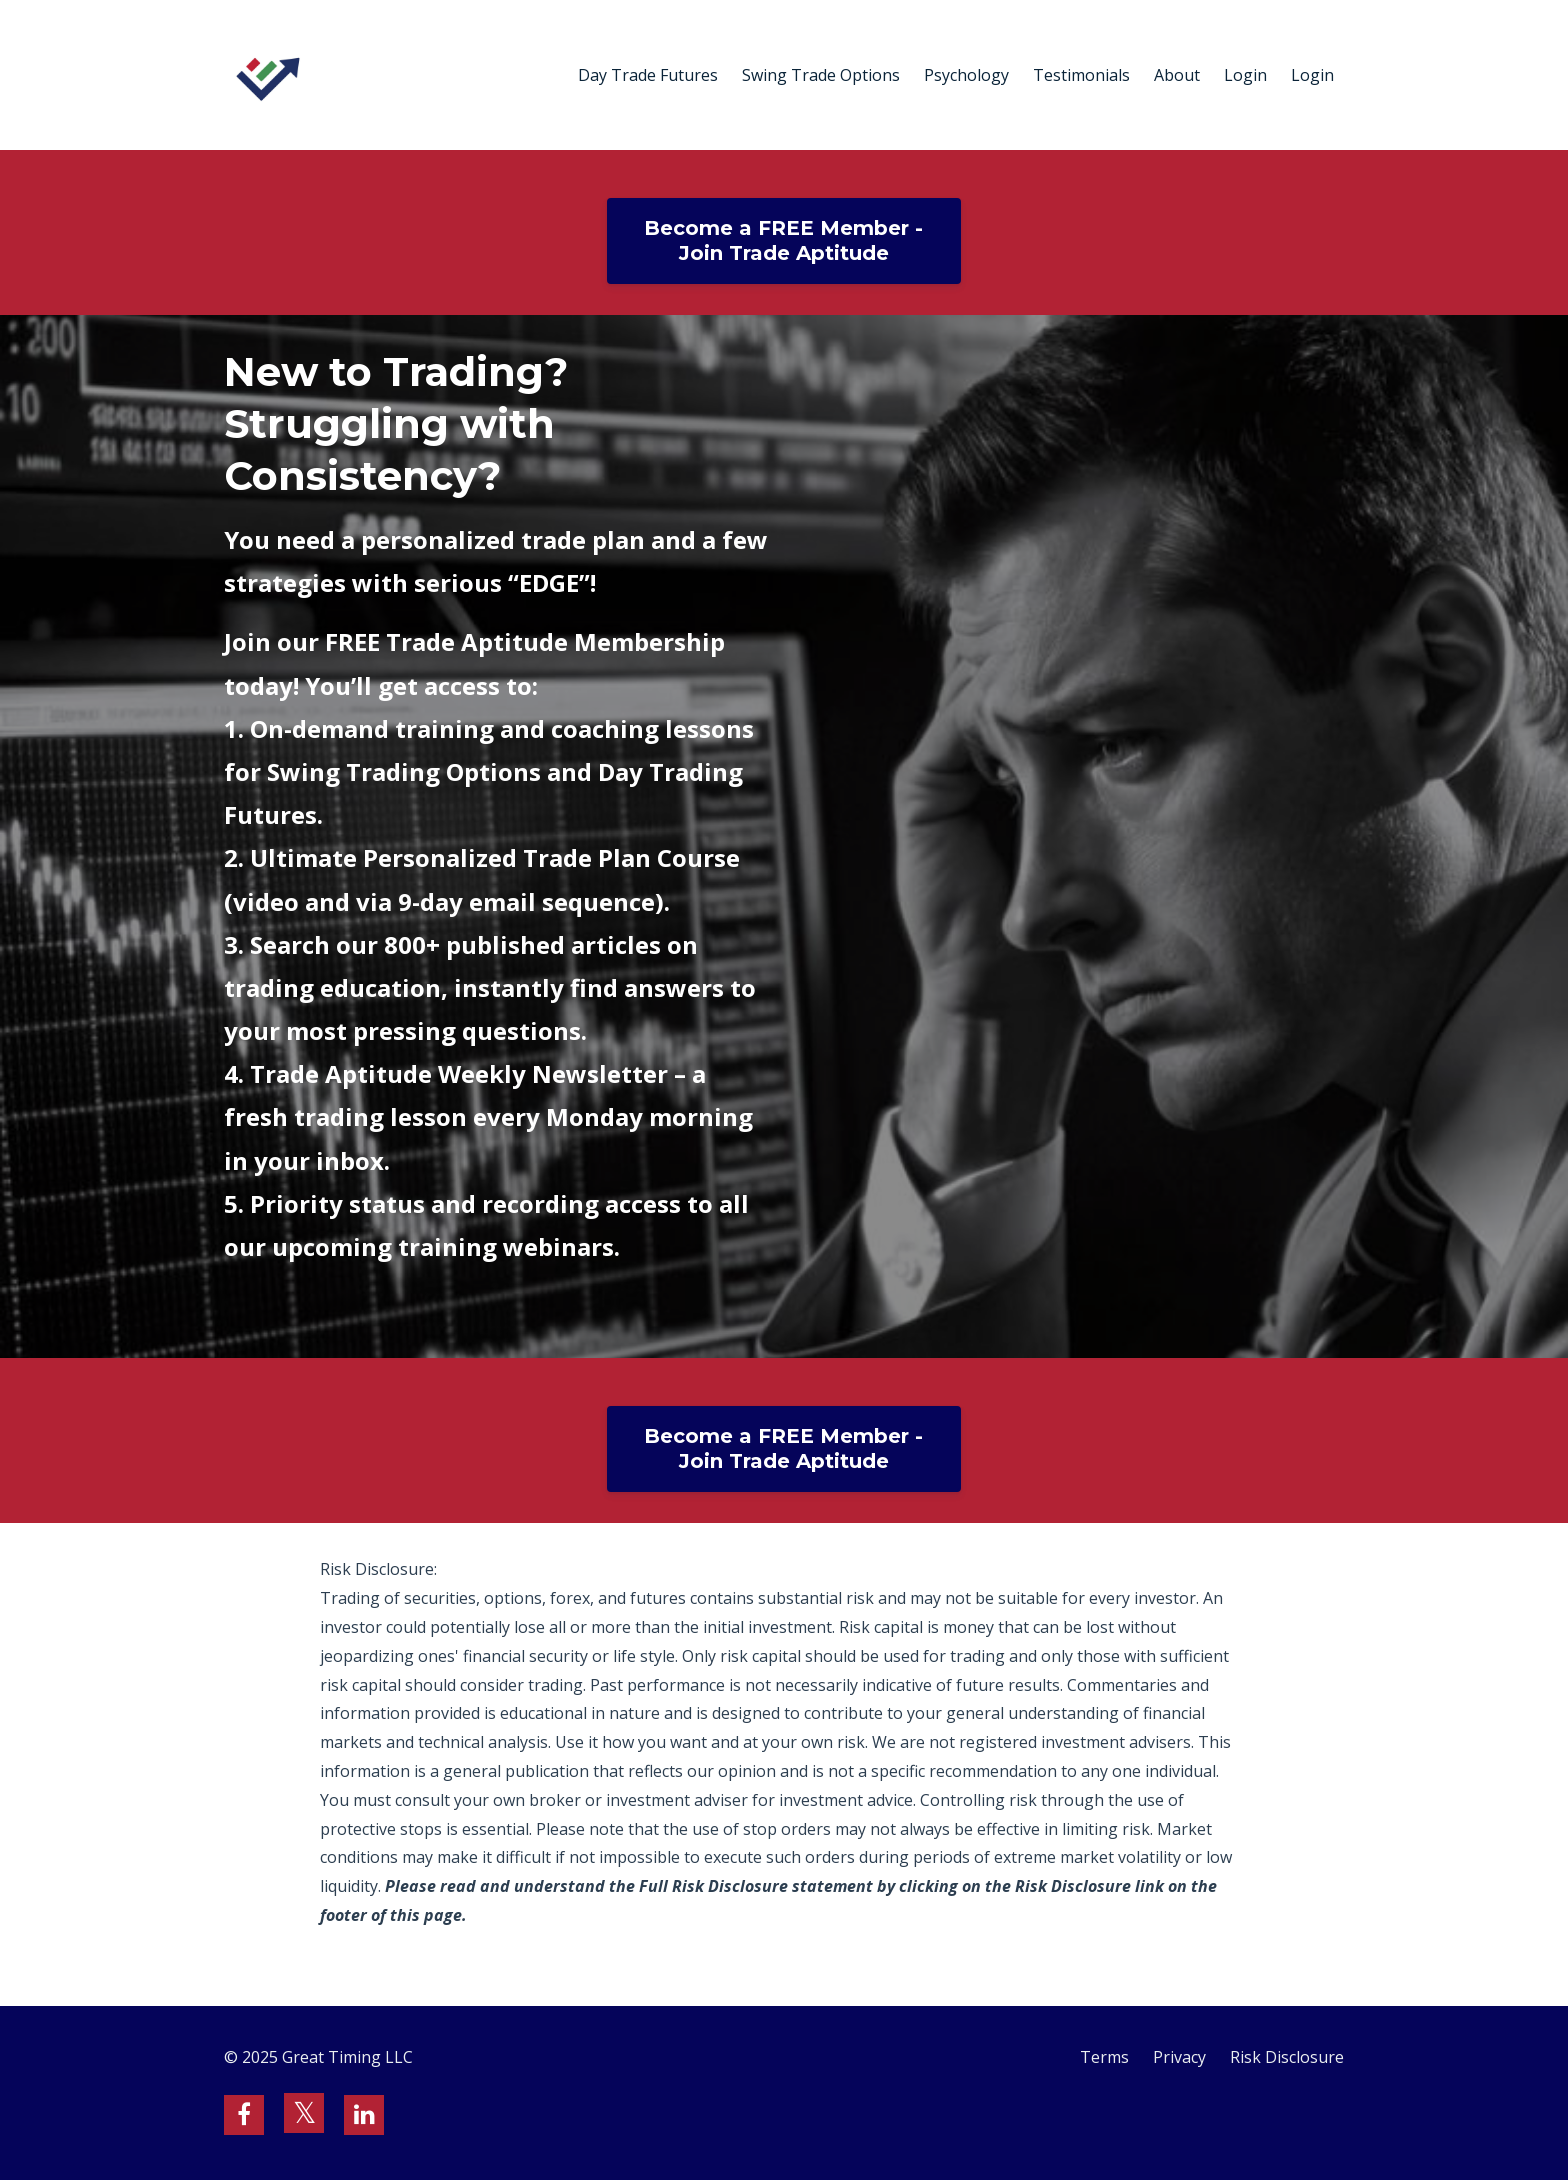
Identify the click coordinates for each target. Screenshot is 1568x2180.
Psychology (966, 75)
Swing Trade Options (821, 75)
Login (1245, 75)
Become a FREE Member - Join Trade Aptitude (783, 240)
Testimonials (1081, 75)
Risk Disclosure (1287, 2057)
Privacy (1179, 2057)
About (1177, 75)
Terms (1104, 2057)
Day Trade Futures (648, 75)
